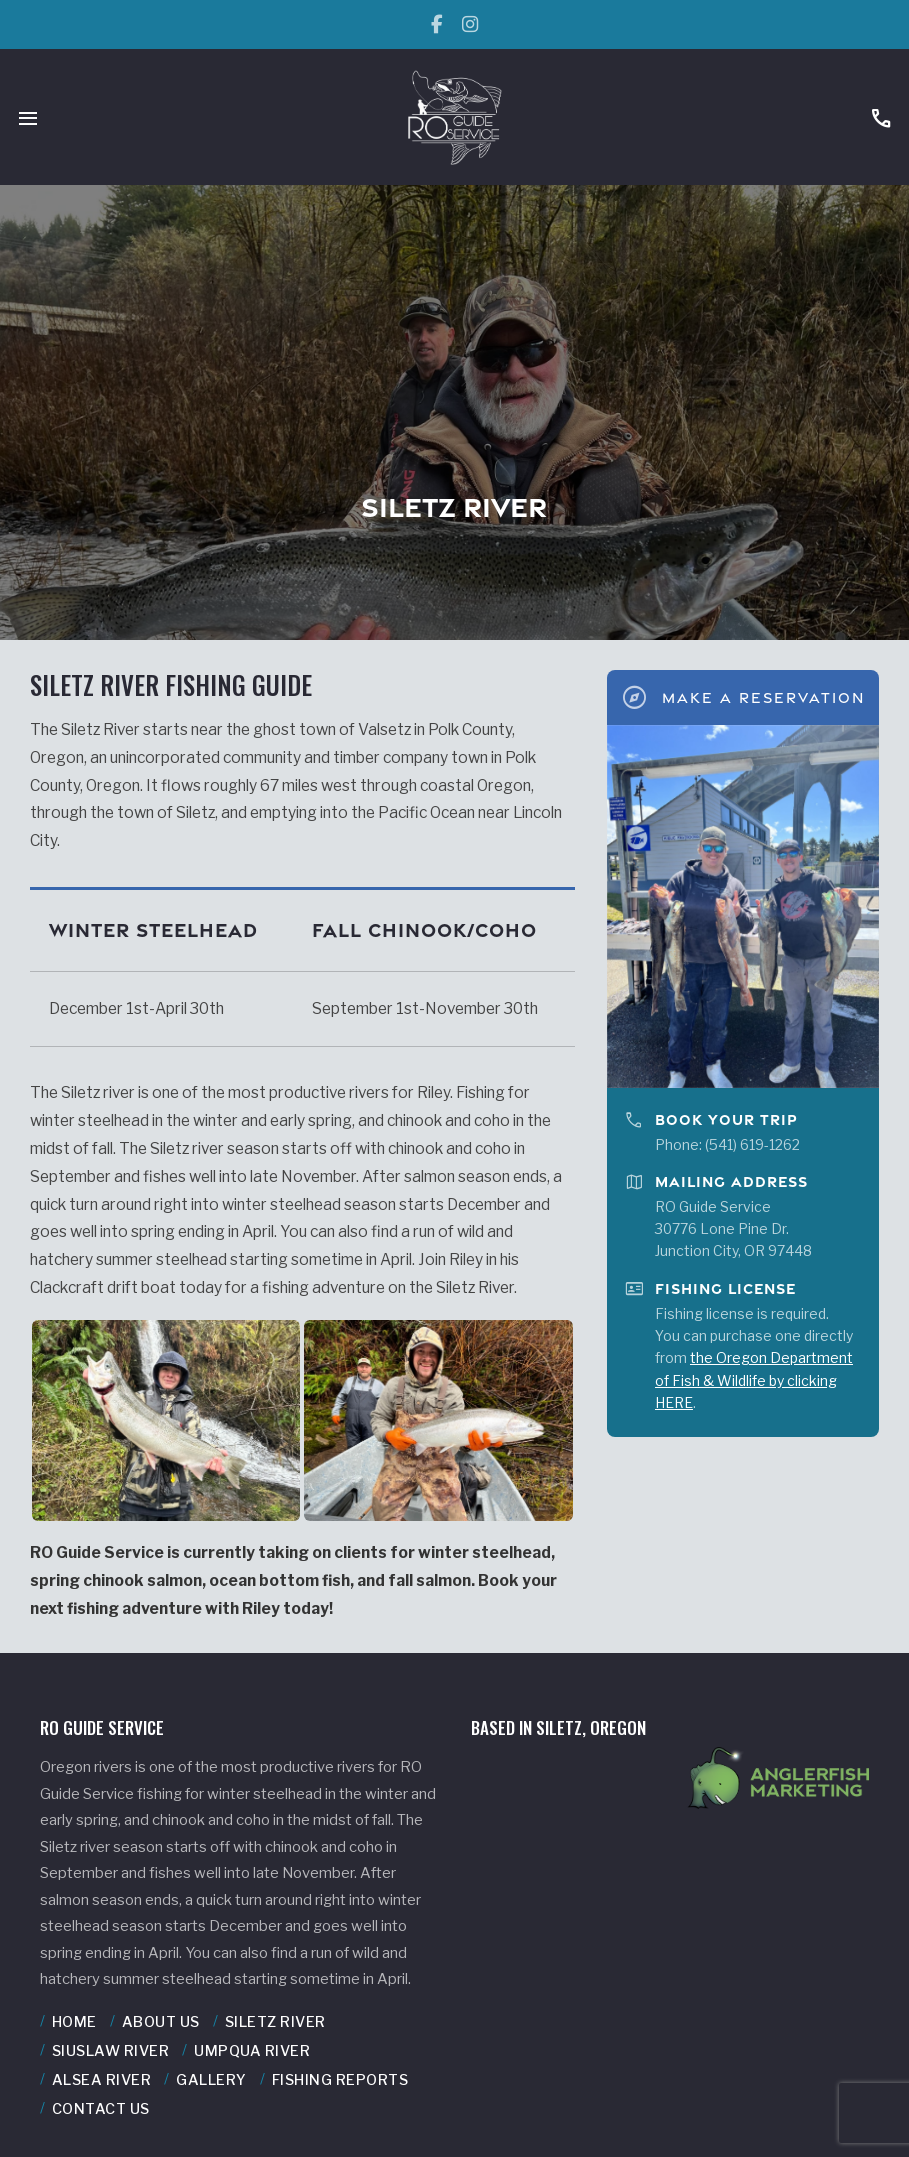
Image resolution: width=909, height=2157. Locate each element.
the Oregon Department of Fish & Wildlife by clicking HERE (754, 1380)
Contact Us (101, 2109)
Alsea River (102, 2080)
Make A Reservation (742, 697)
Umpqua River (252, 2051)
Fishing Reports (340, 2080)
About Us (161, 2022)
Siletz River (275, 2022)
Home (74, 2022)
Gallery (211, 2080)
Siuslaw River (111, 2051)
